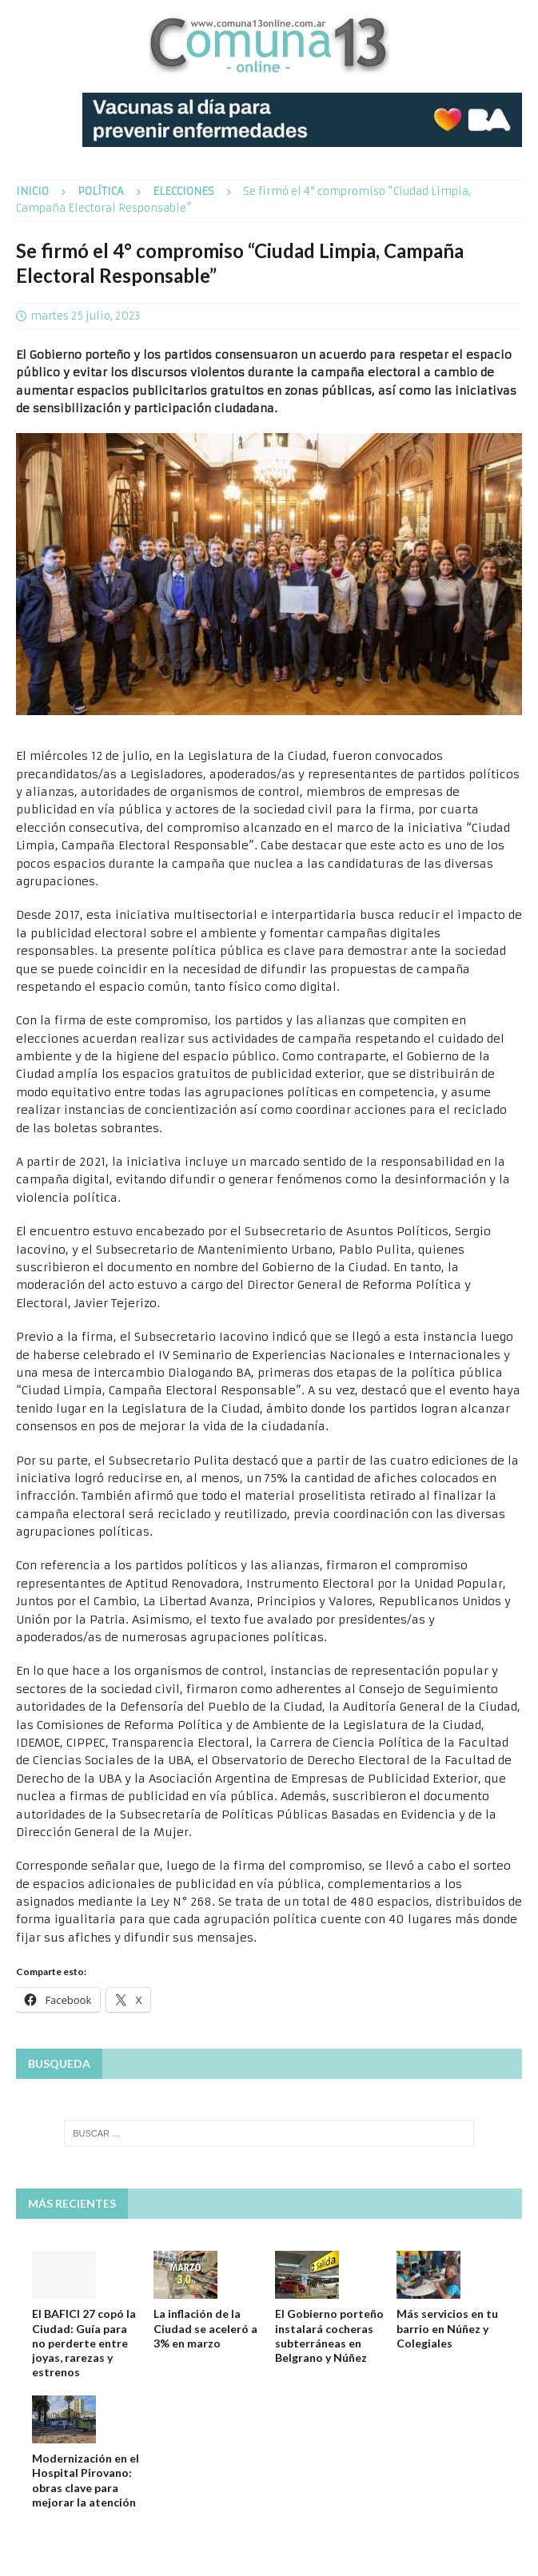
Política (101, 191)
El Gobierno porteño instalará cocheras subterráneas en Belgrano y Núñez (329, 2335)
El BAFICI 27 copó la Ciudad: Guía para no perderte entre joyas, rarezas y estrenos (84, 2343)
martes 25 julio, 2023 (85, 316)
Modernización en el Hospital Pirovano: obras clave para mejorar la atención (85, 2480)
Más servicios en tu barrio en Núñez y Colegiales (447, 2328)
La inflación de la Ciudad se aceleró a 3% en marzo (205, 2328)
